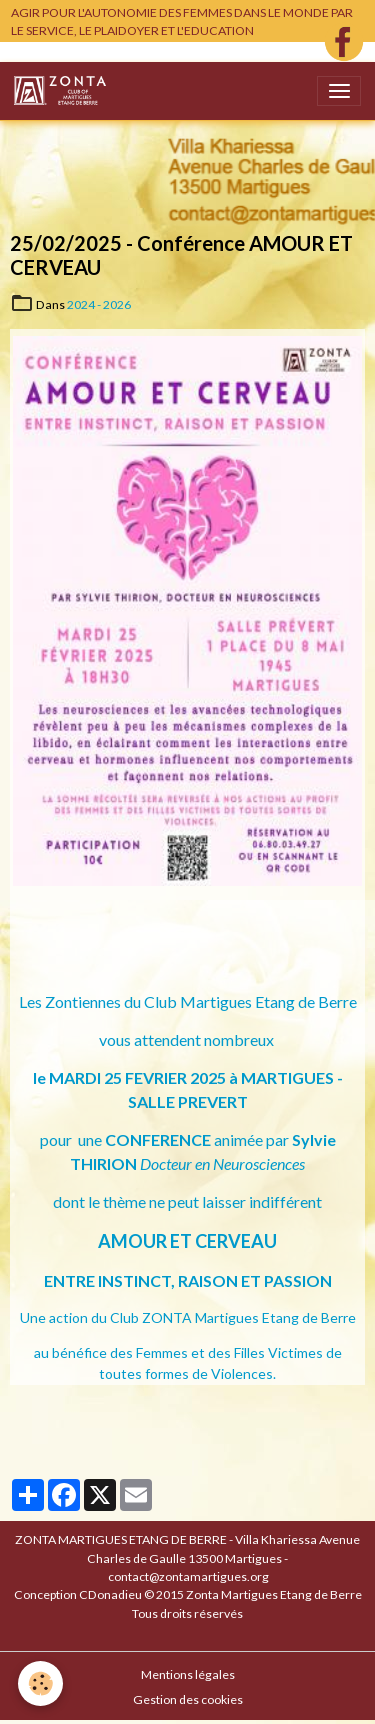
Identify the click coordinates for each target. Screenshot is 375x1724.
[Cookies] (40, 1683)
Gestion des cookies (188, 1699)
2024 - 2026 (99, 304)
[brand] (63, 91)
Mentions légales (188, 1674)
